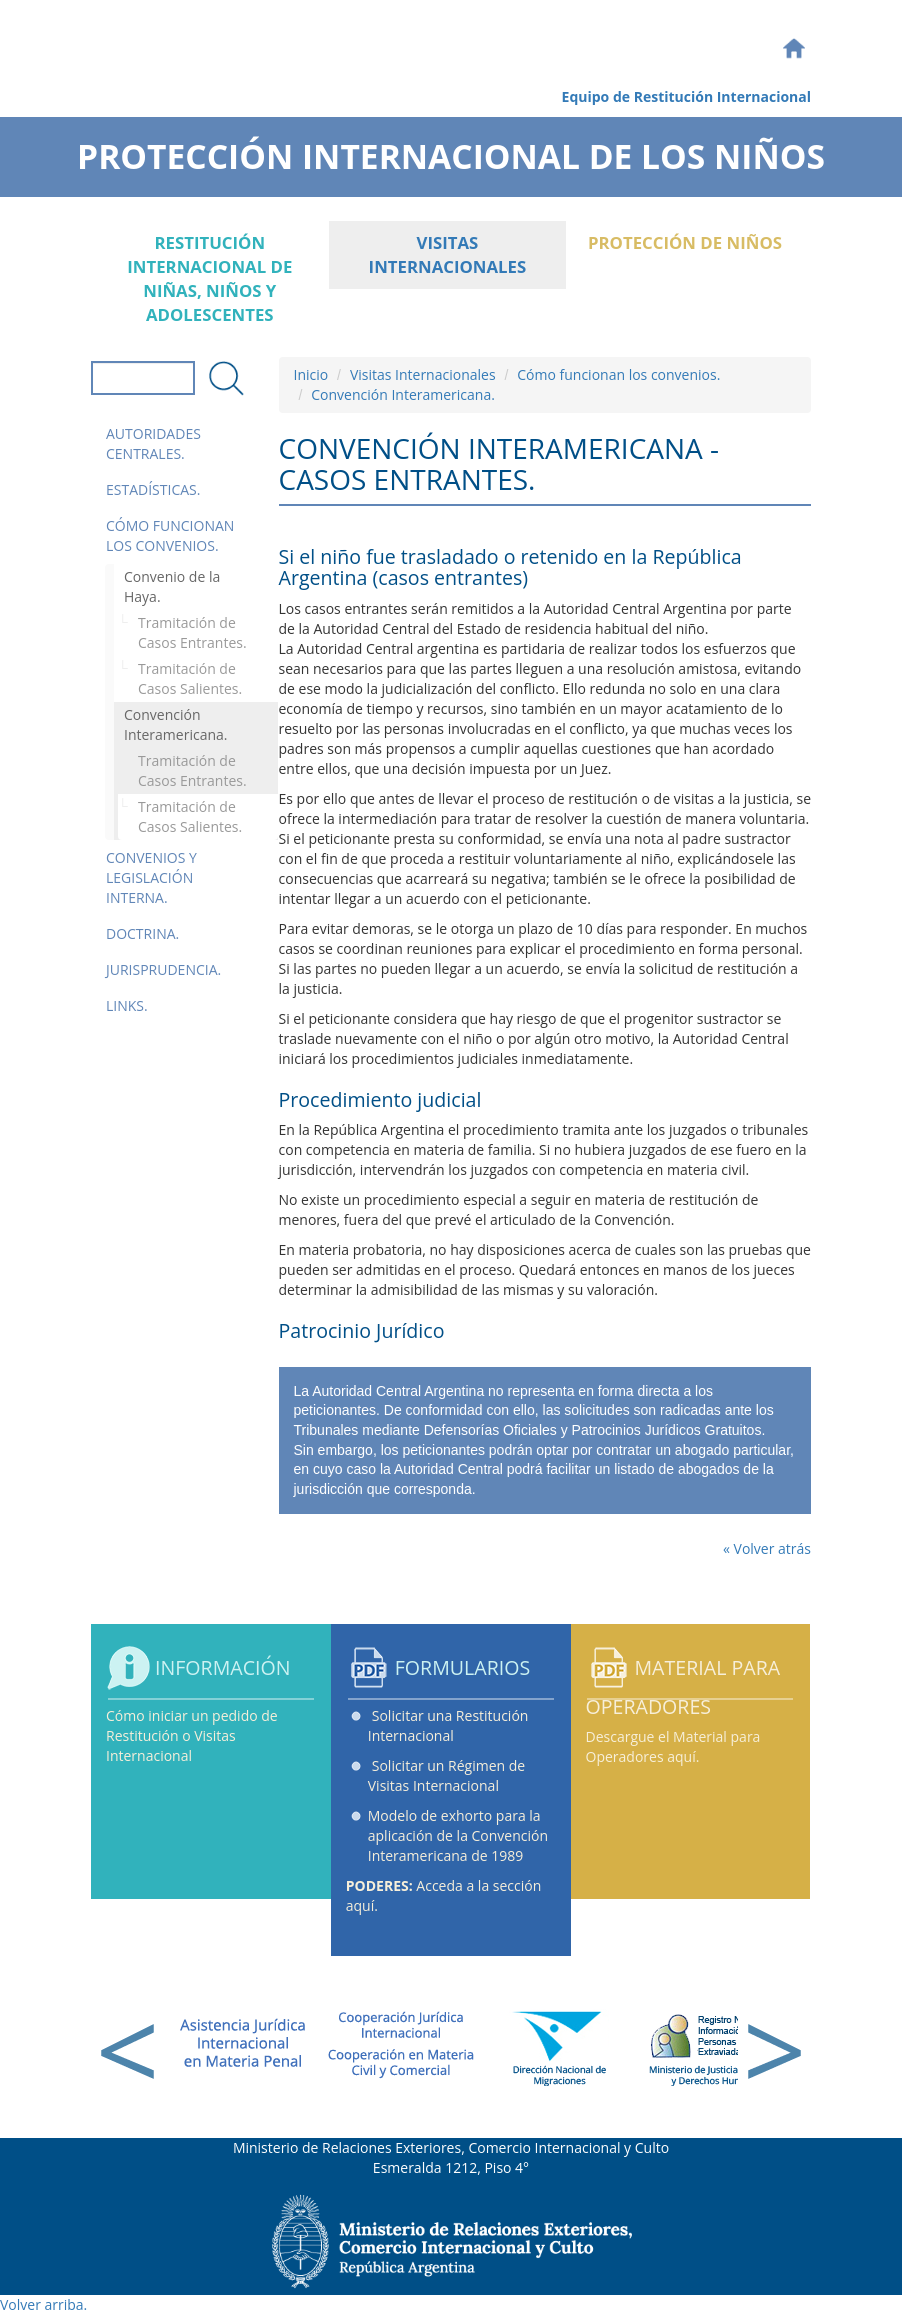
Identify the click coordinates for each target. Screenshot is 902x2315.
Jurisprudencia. (163, 969)
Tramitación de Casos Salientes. (190, 678)
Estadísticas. (153, 489)
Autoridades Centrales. (153, 443)
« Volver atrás (767, 1548)
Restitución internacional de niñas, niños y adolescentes (209, 278)
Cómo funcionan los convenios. (170, 535)
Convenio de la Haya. (172, 586)
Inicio (311, 374)
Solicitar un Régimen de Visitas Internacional (446, 1775)
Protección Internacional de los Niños (451, 150)
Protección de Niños (685, 242)
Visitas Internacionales (448, 254)
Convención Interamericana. (175, 724)
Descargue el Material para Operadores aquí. (673, 1746)
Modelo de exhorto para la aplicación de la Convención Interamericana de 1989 (458, 1835)
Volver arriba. (43, 2304)
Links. (127, 1005)
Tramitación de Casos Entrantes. (192, 632)
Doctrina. (142, 933)
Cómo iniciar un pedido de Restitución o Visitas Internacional (192, 1735)
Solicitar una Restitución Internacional (448, 1725)
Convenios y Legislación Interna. (151, 877)
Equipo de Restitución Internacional (686, 96)
